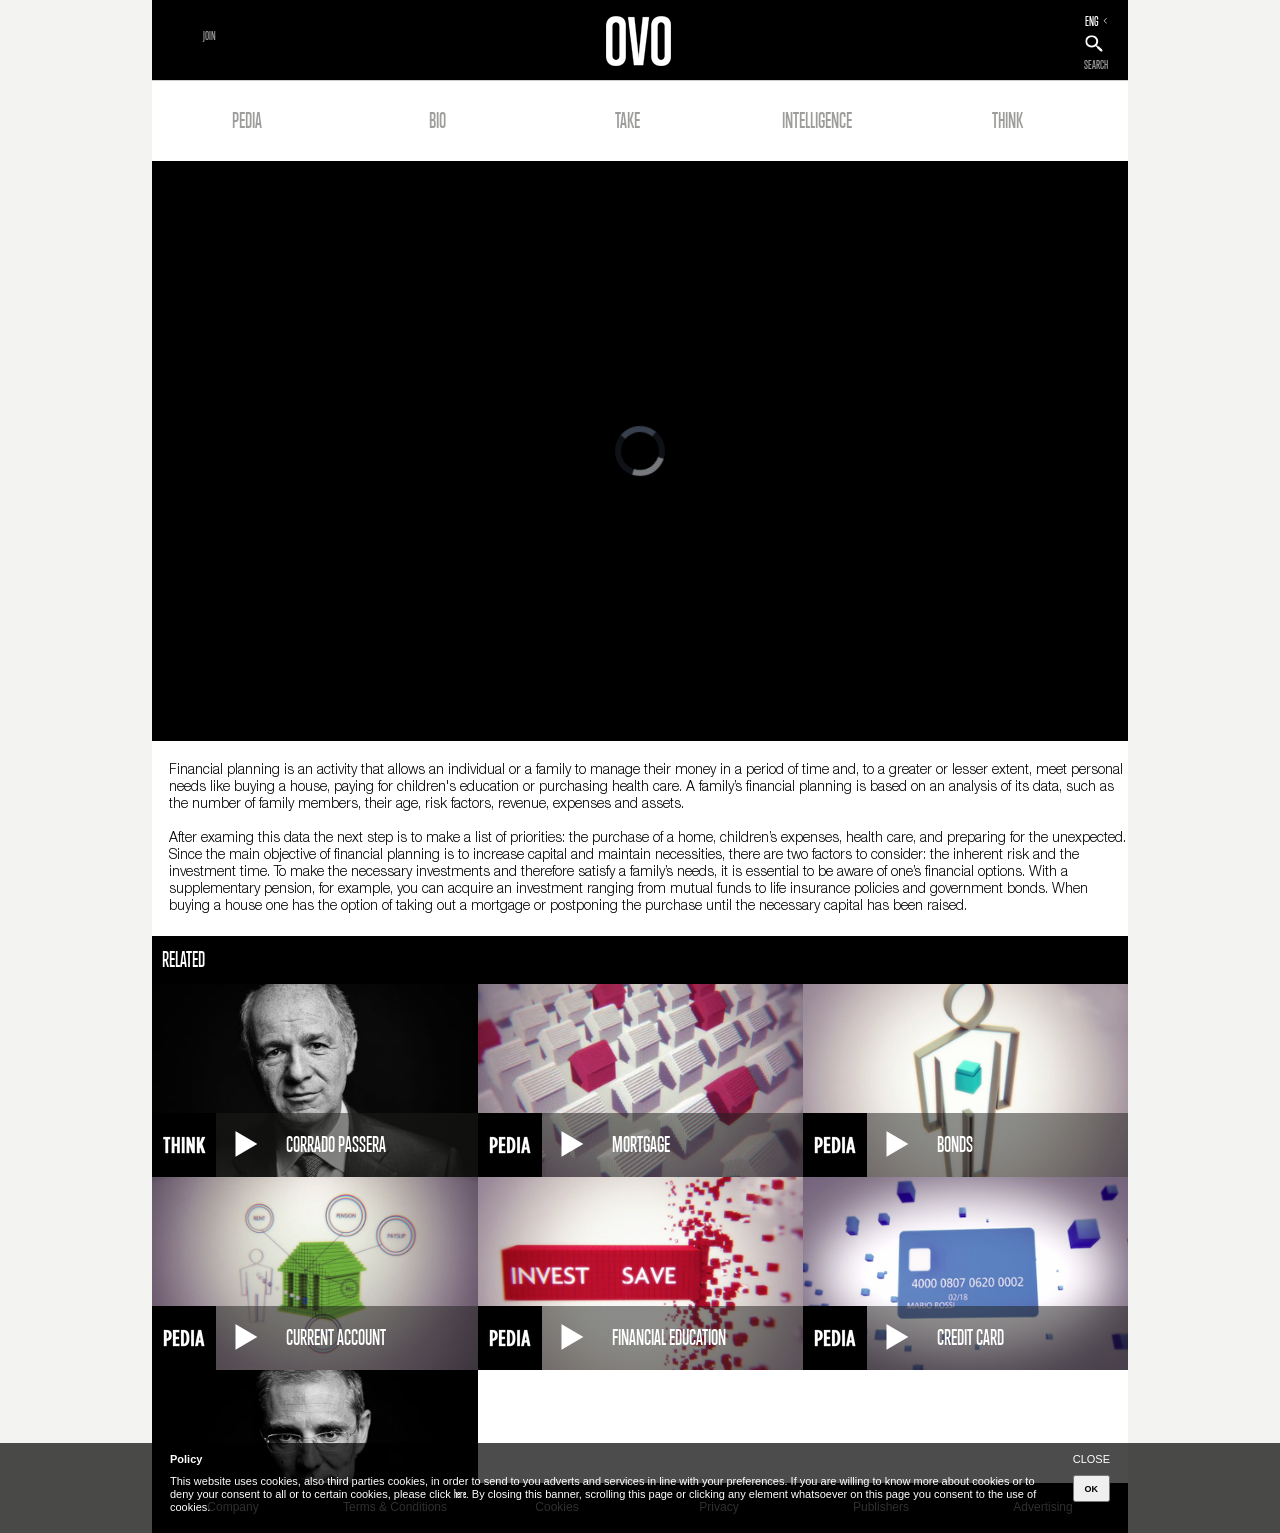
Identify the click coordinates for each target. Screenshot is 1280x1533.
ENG (1092, 21)
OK (1092, 1489)
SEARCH (1096, 65)
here (460, 1494)
